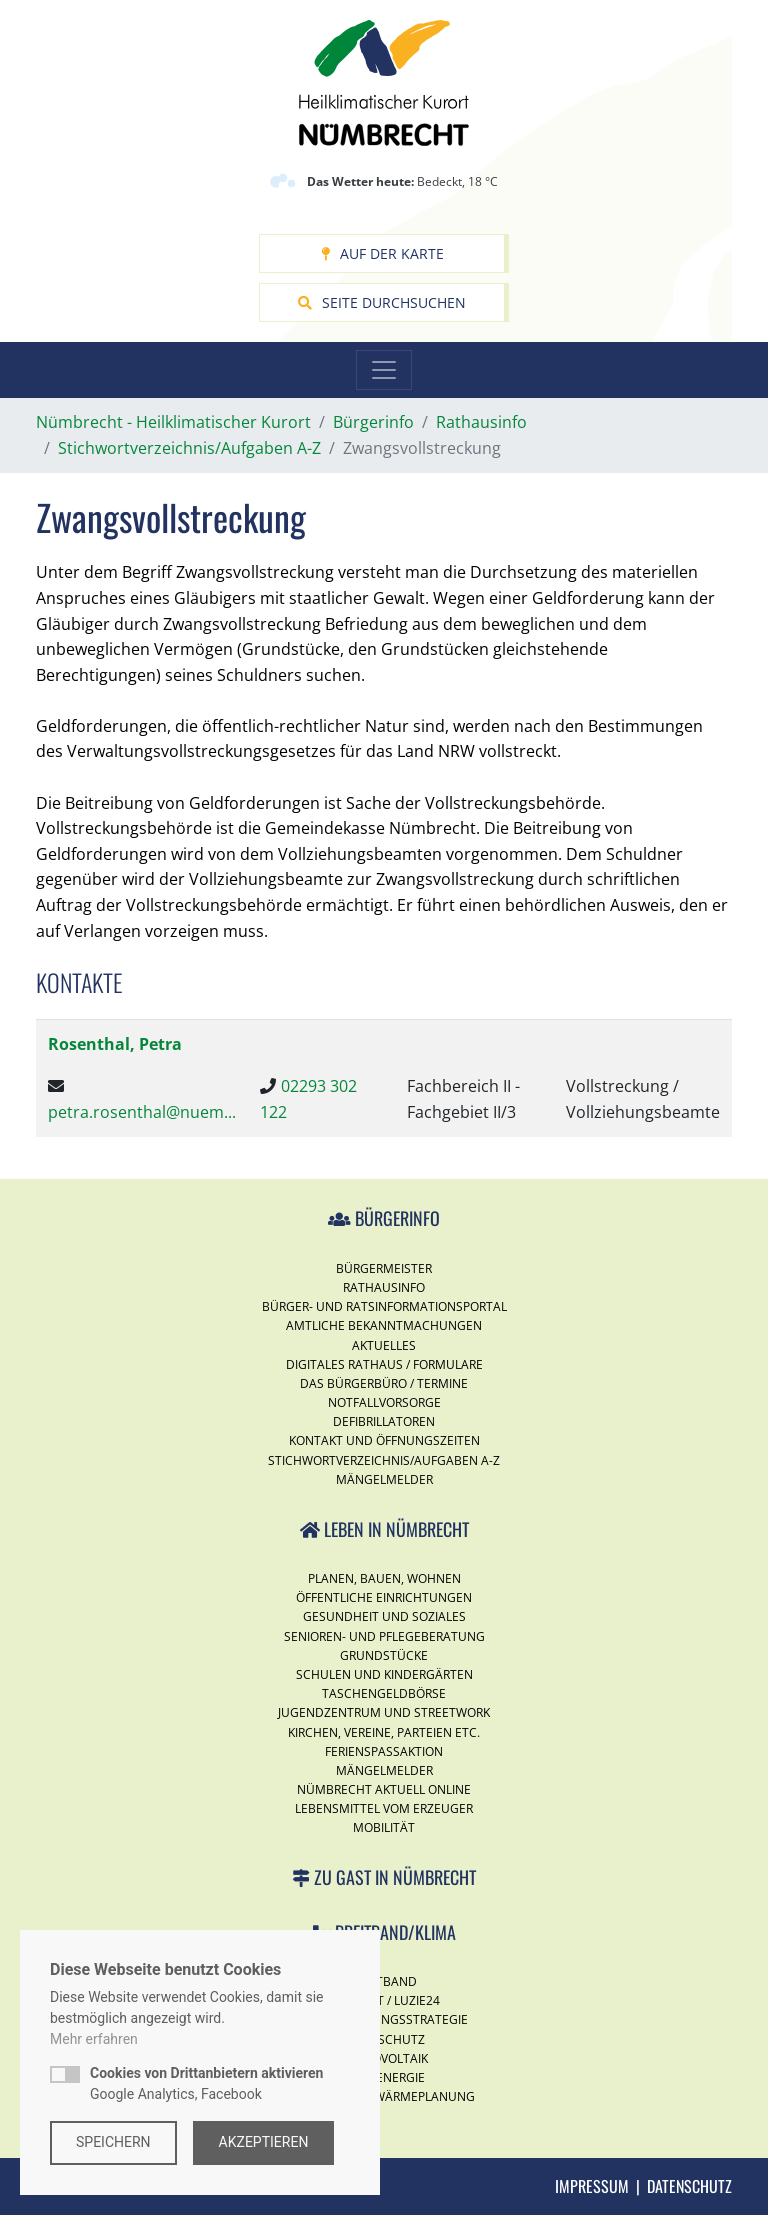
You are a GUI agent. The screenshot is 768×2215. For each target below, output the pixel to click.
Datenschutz (689, 2186)
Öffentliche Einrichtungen (384, 1597)
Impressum (592, 2186)
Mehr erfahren (94, 2039)
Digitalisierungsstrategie (384, 2019)
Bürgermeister (384, 1268)
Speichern (113, 2142)
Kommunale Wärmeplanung (384, 2096)
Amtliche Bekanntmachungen (384, 1325)
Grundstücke (384, 1655)
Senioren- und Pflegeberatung (384, 1636)
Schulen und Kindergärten (384, 1674)
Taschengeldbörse (384, 1693)
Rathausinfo (384, 1287)
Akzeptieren (264, 2142)
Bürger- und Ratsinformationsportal (384, 1306)
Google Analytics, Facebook (206, 2083)
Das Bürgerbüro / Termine (384, 1383)
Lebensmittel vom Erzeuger (384, 1808)
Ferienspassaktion (384, 1751)
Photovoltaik (384, 2058)
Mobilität (384, 1827)
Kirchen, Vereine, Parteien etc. (384, 1732)
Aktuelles (384, 1345)
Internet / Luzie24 (384, 2000)
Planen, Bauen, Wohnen (384, 1578)
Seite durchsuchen (382, 302)
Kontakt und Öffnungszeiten (384, 1440)
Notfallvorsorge (384, 1402)
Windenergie (384, 2077)
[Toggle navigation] (384, 370)
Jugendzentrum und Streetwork (384, 1712)
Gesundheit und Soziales (384, 1616)
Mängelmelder (384, 1479)
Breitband (384, 1981)
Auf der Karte (382, 253)
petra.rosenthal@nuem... (142, 1112)
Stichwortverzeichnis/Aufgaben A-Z (384, 1460)
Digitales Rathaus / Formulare (384, 1364)
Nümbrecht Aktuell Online (384, 1789)
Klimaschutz (384, 2039)
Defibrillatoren (384, 1421)
